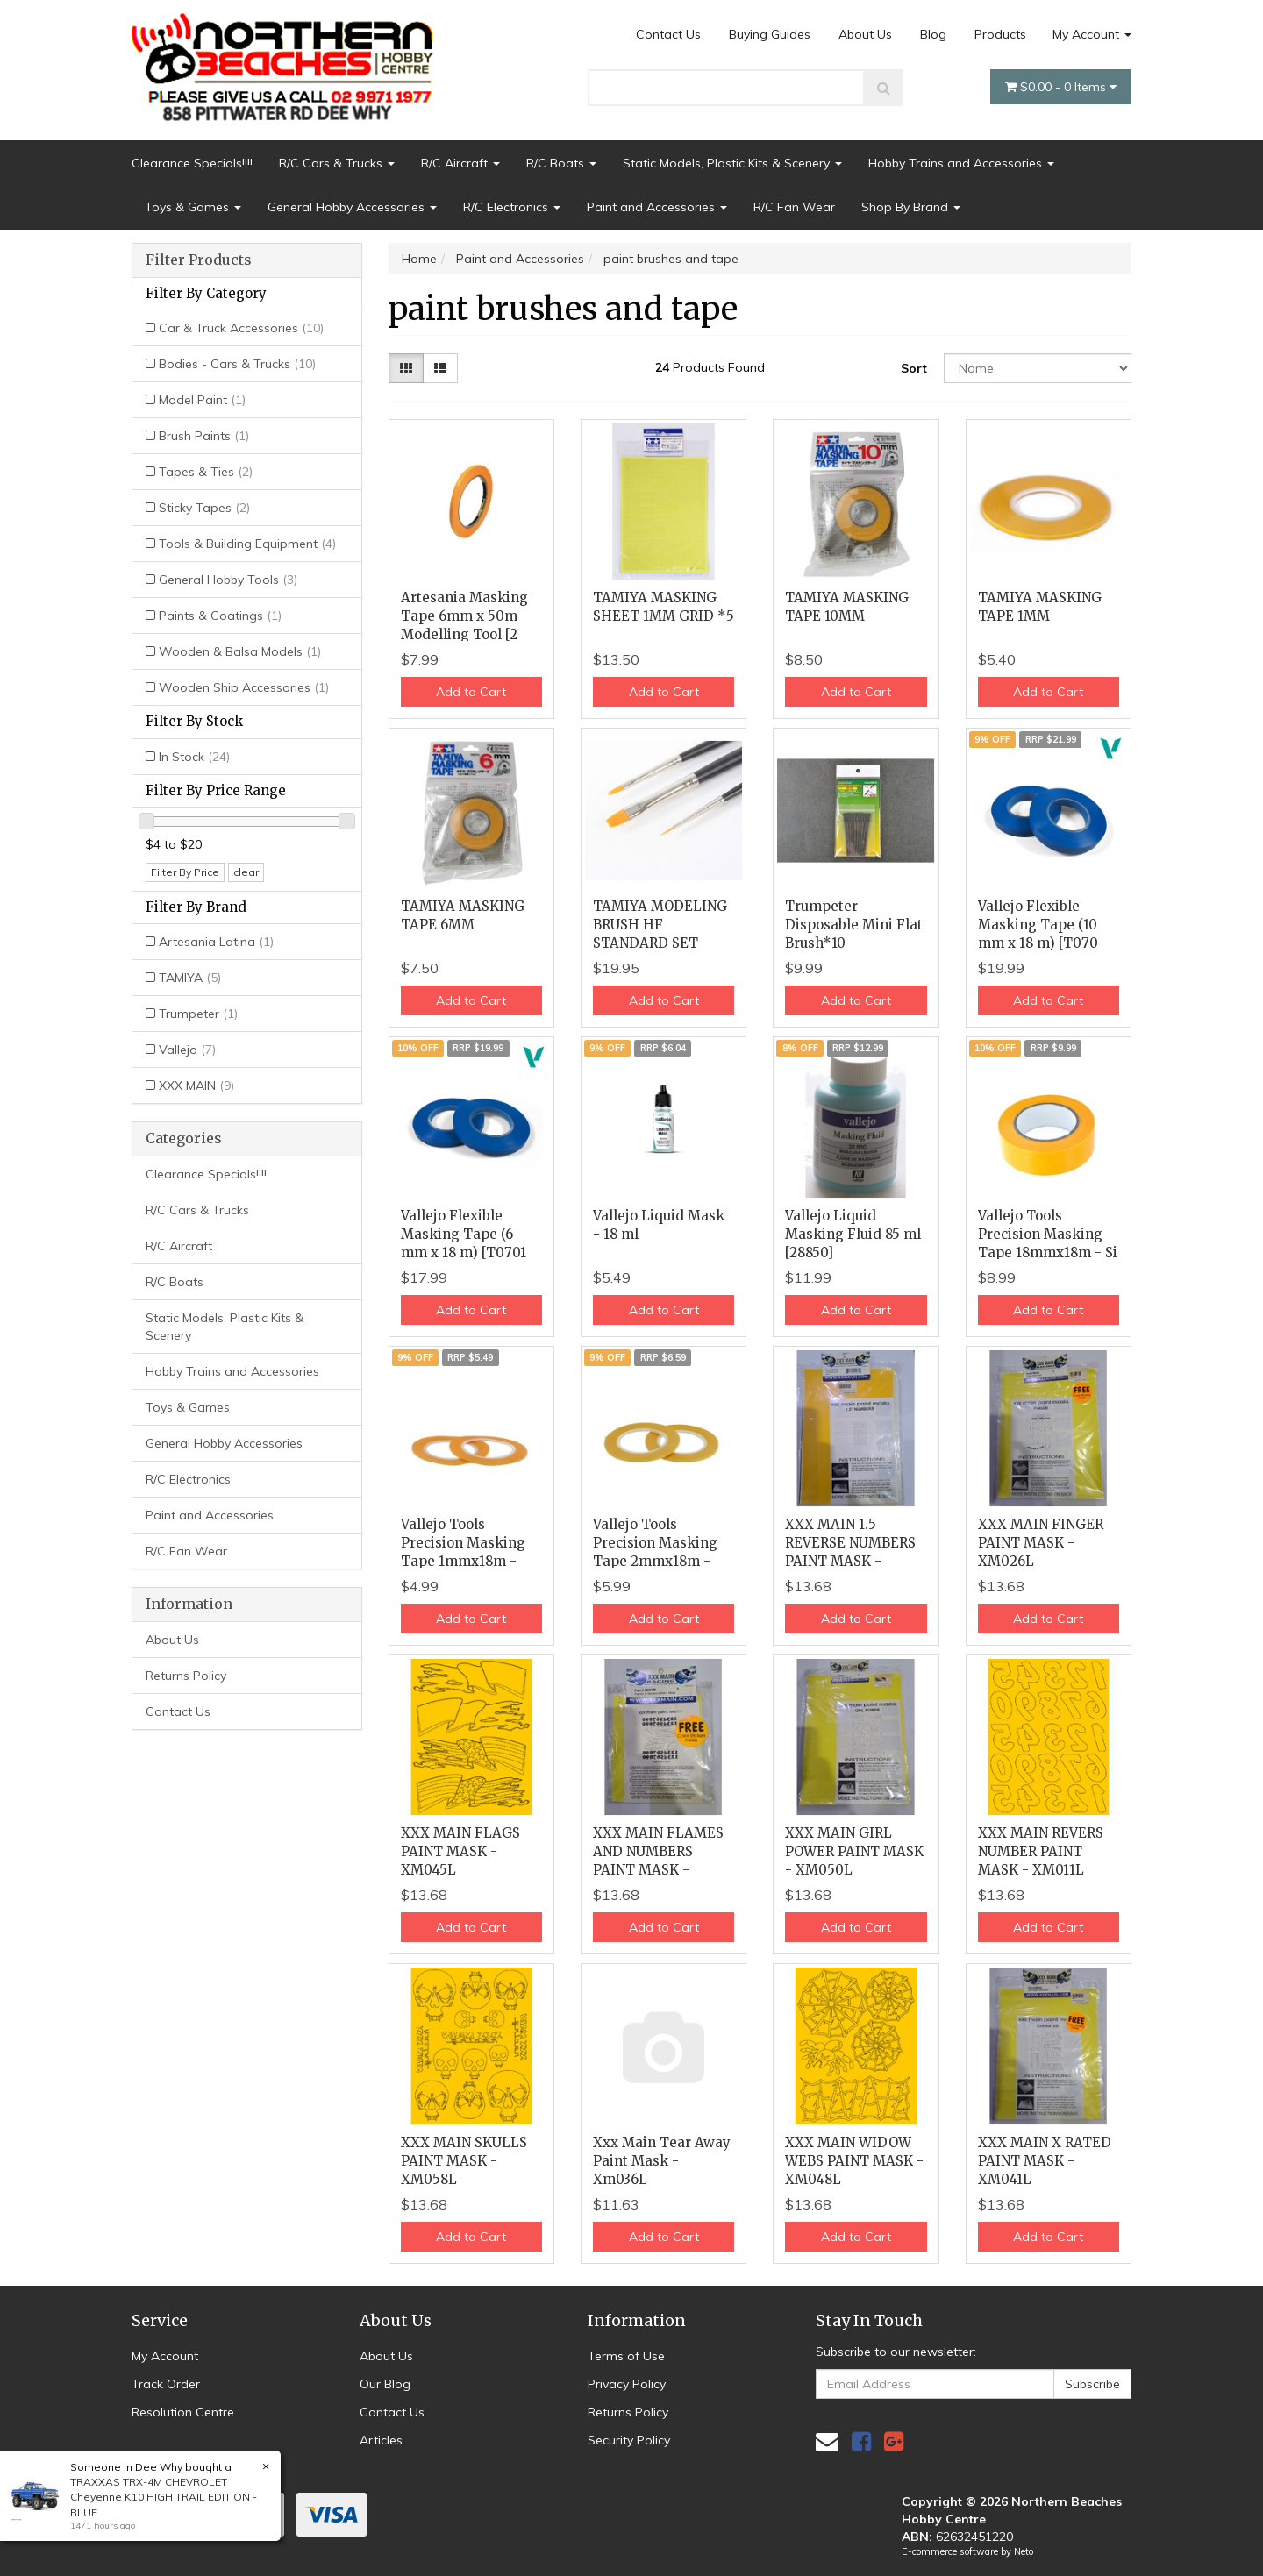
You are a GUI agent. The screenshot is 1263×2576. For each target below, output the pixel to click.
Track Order (166, 2384)
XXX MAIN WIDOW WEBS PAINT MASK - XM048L (854, 2161)
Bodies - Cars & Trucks (237, 364)
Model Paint (202, 400)
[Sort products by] (1037, 368)
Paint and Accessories (657, 207)
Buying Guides (769, 34)
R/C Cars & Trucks (337, 163)
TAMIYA (190, 978)
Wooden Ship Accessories (244, 687)
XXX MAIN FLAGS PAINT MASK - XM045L (460, 1851)
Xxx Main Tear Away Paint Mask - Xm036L (662, 2161)
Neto (1023, 2551)
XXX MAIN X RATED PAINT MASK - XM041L (1044, 2161)
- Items (1061, 87)
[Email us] (827, 2441)
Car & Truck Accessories (241, 328)
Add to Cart (471, 692)
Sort (914, 368)
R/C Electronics (511, 207)
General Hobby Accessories (352, 207)
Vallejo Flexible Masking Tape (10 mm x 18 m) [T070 (1038, 924)
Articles (381, 2440)
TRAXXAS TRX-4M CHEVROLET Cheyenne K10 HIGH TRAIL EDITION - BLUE (163, 2496)
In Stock (194, 757)
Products (1000, 34)
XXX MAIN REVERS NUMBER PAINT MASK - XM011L (1040, 1851)
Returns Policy (186, 1675)
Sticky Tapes (204, 508)
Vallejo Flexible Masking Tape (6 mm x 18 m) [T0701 (463, 1234)
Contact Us (668, 34)
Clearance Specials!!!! (192, 163)
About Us (865, 34)
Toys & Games (193, 207)
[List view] (440, 368)
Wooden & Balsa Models (240, 651)
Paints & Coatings (220, 615)
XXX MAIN (196, 1085)
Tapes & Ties (206, 472)
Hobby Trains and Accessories (961, 163)
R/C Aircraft (460, 163)
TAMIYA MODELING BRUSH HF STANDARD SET (660, 924)
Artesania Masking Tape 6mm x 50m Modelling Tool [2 (464, 616)
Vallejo (187, 1049)
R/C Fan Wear (794, 207)
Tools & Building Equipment (247, 543)
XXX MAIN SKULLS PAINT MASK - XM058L (464, 2161)
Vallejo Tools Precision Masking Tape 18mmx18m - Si (1047, 1234)
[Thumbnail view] (406, 368)
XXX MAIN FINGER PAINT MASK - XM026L (1040, 1542)
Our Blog (385, 2384)
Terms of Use (626, 2356)
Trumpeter (198, 1013)
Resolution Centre (183, 2412)
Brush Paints (204, 436)
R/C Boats (561, 163)
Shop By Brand (910, 207)
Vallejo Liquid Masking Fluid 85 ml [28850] (853, 1234)
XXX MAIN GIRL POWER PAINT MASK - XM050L (854, 1851)
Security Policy (629, 2440)
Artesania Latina (216, 942)
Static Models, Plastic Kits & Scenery (732, 163)
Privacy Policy (627, 2384)
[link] (861, 2441)
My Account (1091, 34)
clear (246, 872)
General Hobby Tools (228, 579)
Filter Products (199, 260)
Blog (933, 34)
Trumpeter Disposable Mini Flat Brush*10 (854, 924)
